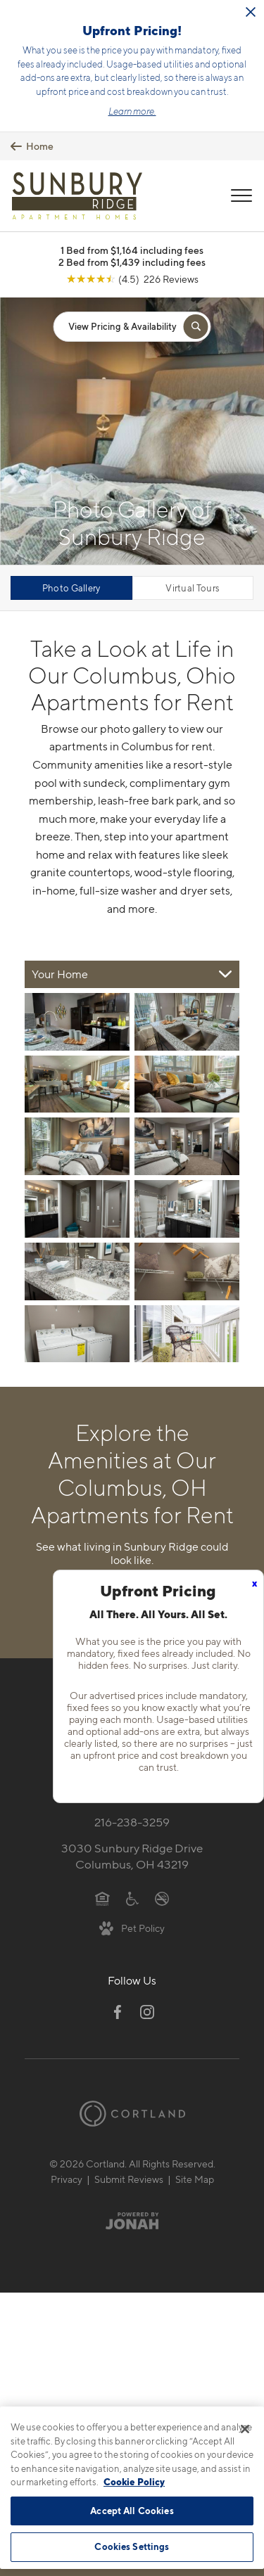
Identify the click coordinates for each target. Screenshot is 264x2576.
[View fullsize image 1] (186, 1022)
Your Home (60, 974)
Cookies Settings (131, 2546)
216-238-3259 (132, 1822)
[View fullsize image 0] (77, 1022)
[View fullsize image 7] (186, 1209)
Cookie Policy (134, 2481)
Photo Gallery (71, 588)
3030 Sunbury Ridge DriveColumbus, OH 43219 (132, 1856)
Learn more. (132, 111)
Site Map (194, 2179)
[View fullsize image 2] (77, 1084)
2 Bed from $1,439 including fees (132, 262)
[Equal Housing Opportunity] (102, 1897)
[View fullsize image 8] (77, 1271)
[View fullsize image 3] (186, 1084)
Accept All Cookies (131, 2510)
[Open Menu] (241, 195)
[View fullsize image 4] (77, 1146)
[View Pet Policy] (132, 1927)
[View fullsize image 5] (186, 1146)
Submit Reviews (128, 2179)
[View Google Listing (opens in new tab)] (132, 279)
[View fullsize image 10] (77, 1334)
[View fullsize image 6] (77, 1209)
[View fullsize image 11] (186, 1334)
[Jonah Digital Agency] (132, 2220)
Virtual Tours (192, 588)
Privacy (66, 2179)
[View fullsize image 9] (186, 1271)
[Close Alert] (250, 12)
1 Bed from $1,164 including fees (132, 250)
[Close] (245, 2429)
